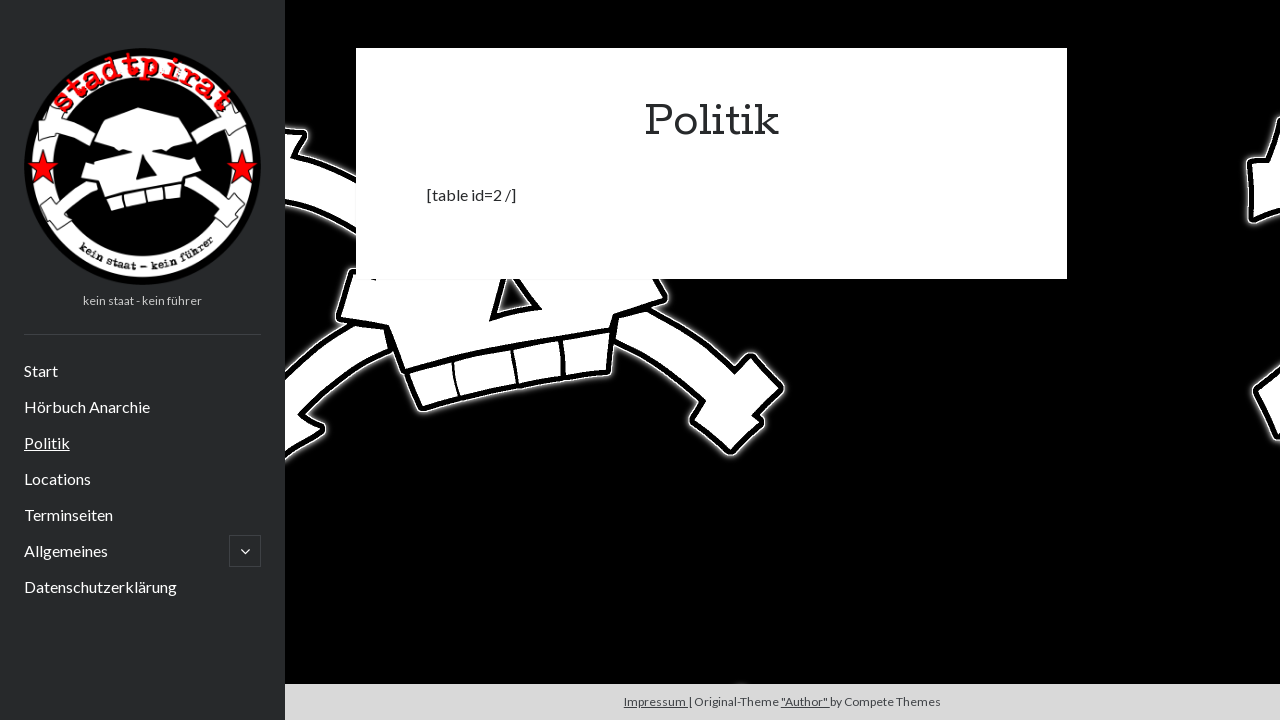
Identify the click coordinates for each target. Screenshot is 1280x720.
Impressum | (658, 701)
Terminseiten (68, 514)
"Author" (805, 701)
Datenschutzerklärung (100, 586)
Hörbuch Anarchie (87, 406)
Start (41, 370)
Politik (47, 442)
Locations (57, 478)
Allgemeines (66, 550)
